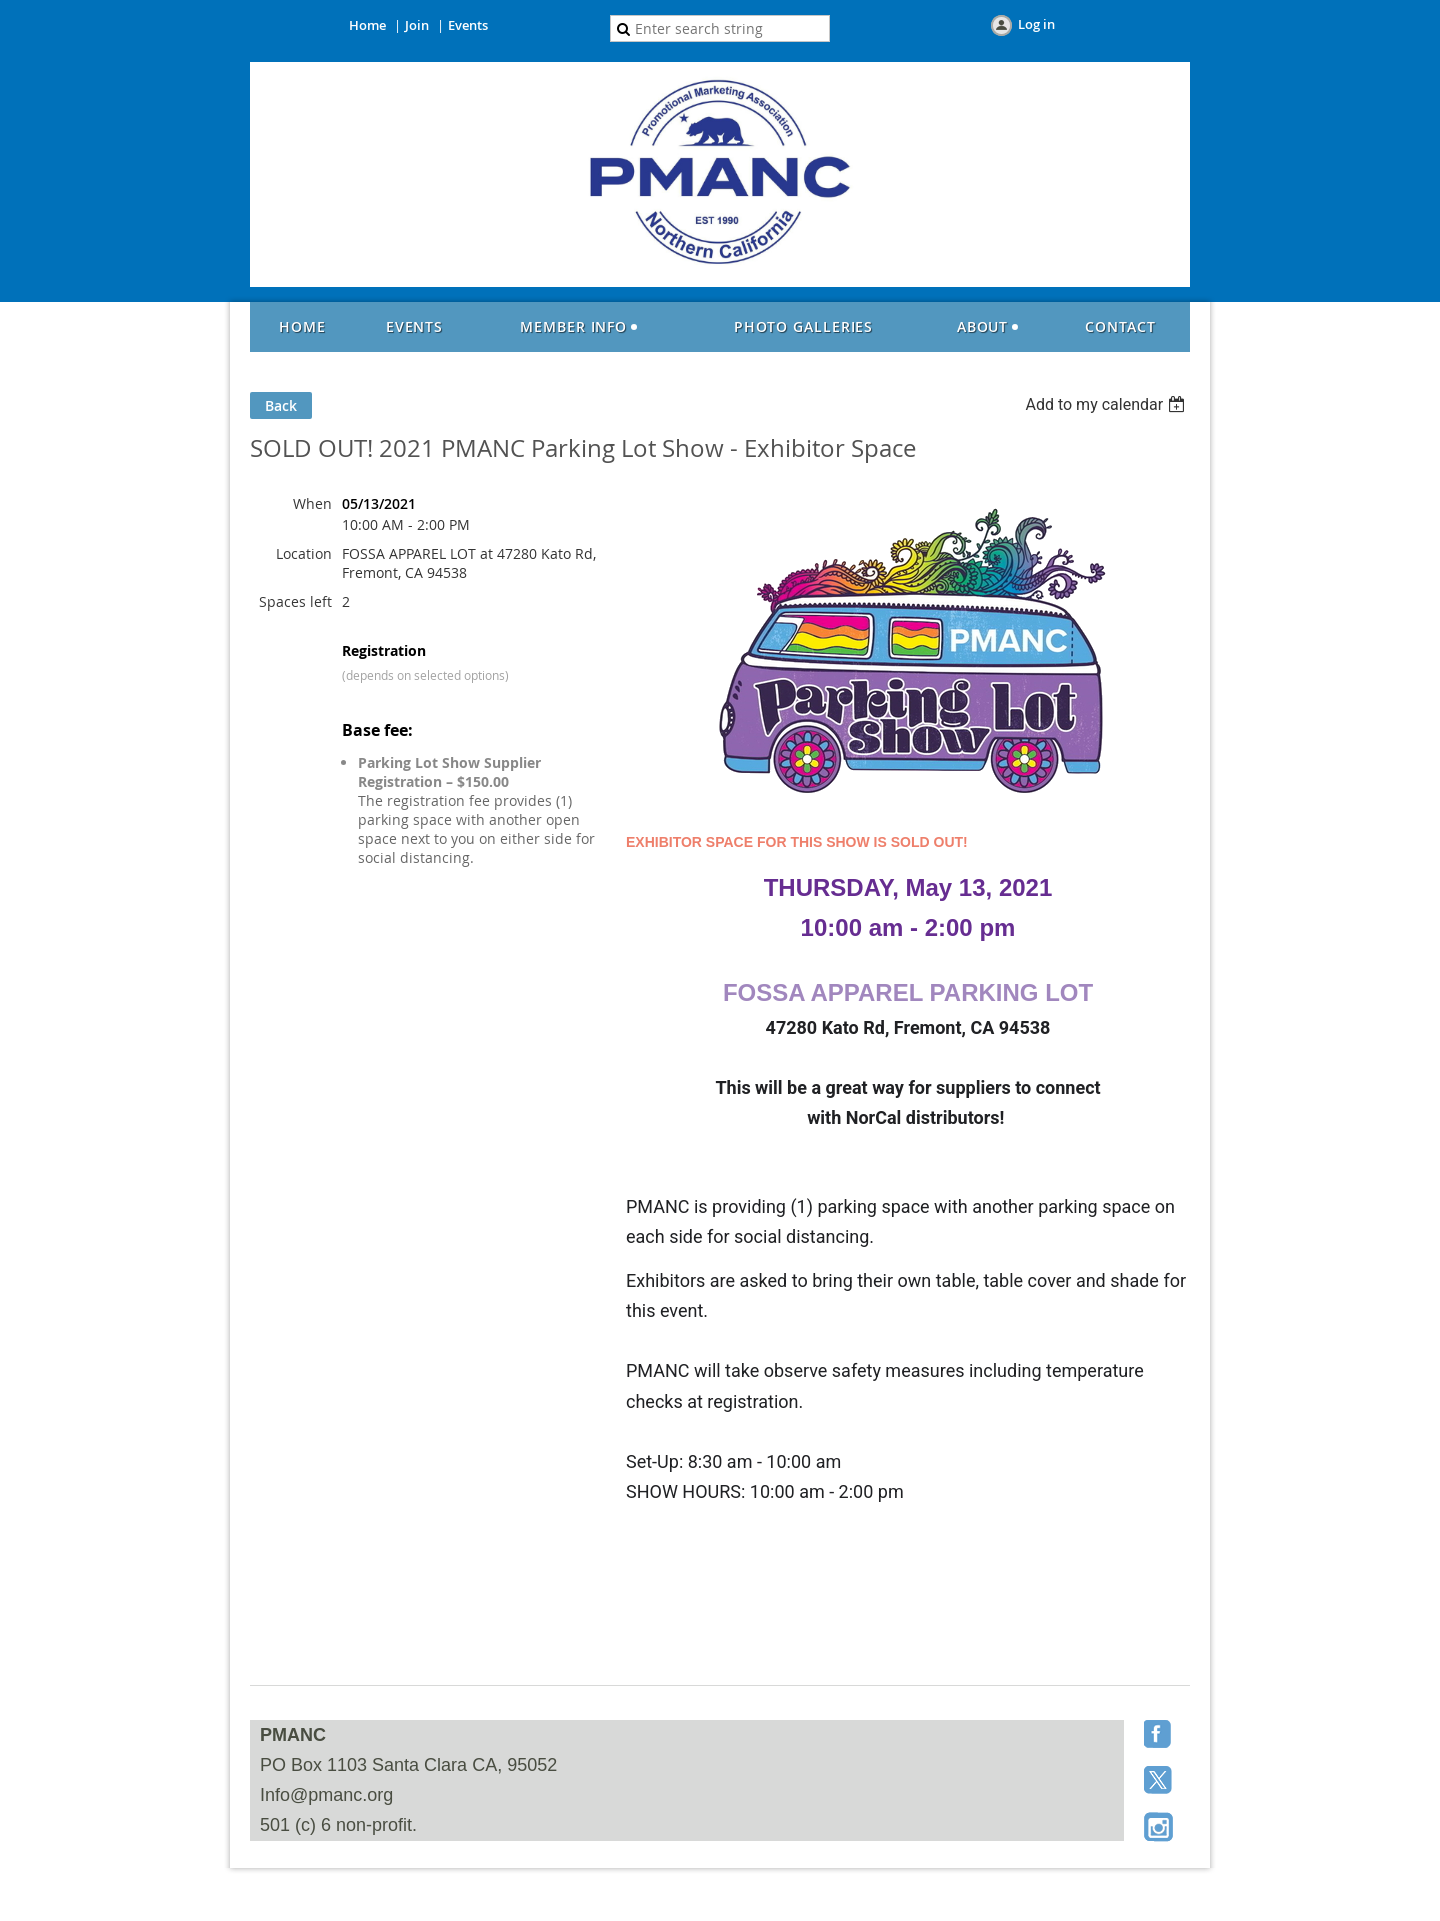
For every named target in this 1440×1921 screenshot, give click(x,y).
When (312, 503)
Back (281, 405)
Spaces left (295, 601)
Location (304, 553)
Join (417, 25)
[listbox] (1107, 404)
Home (367, 25)
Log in (1036, 24)
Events (468, 25)
